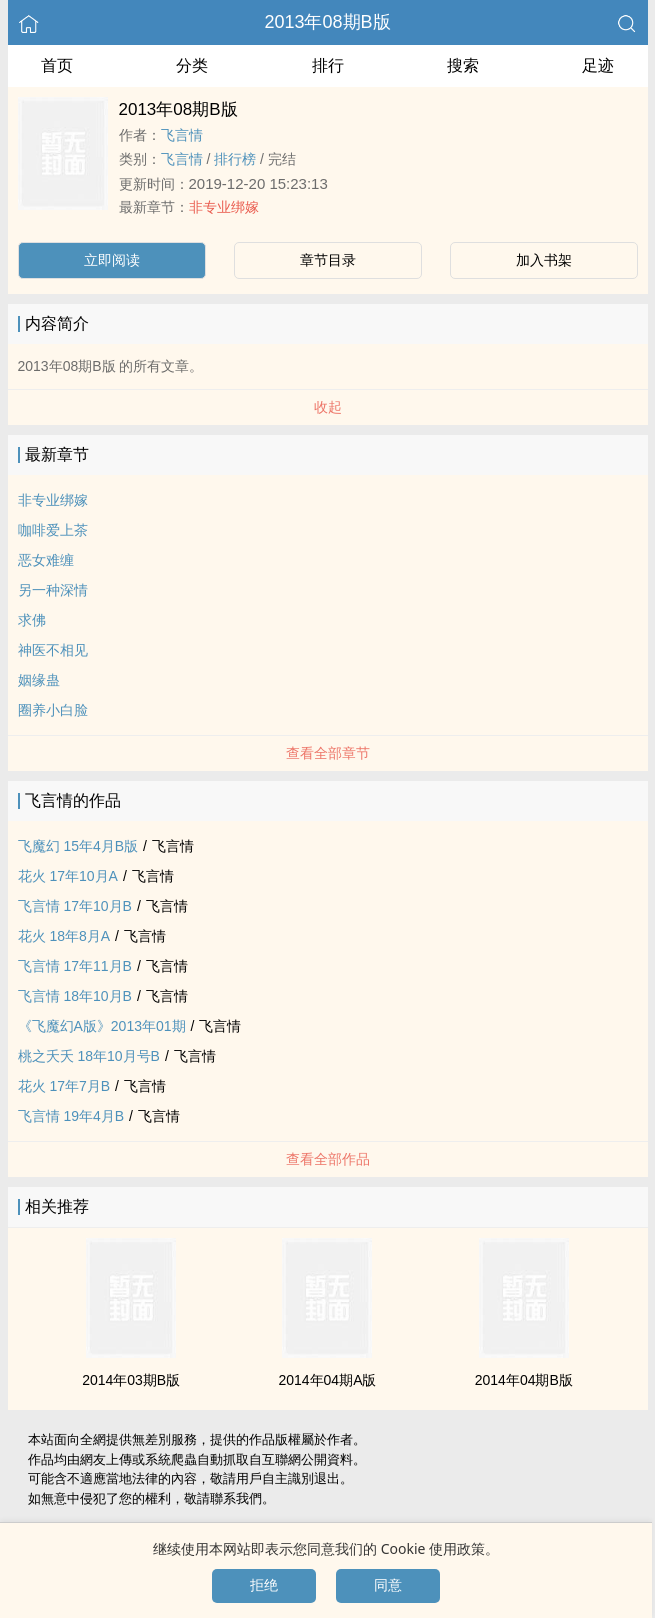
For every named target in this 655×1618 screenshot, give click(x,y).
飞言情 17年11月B (75, 966)
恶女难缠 (46, 560)
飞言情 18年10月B (75, 996)
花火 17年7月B (64, 1086)
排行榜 (235, 159)
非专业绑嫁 (224, 207)
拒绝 (264, 1585)
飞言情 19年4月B (71, 1116)
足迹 (598, 65)
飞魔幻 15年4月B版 (78, 846)
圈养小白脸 (53, 710)
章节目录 (328, 260)
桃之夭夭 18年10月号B (89, 1056)
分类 (192, 65)
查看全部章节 (328, 753)
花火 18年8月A (64, 936)
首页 (57, 65)
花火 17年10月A (68, 876)
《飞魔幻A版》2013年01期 (102, 1026)
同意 (388, 1585)
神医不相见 (53, 650)
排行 (328, 65)
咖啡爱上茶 (53, 530)
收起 (328, 407)
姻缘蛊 (39, 680)
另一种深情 (53, 590)
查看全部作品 (328, 1159)
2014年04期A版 (327, 1380)
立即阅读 (112, 260)
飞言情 (182, 135)
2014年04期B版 (524, 1380)
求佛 (32, 620)
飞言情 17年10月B (75, 906)
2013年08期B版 (327, 22)
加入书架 (544, 260)
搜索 (463, 65)
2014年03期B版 (131, 1380)
